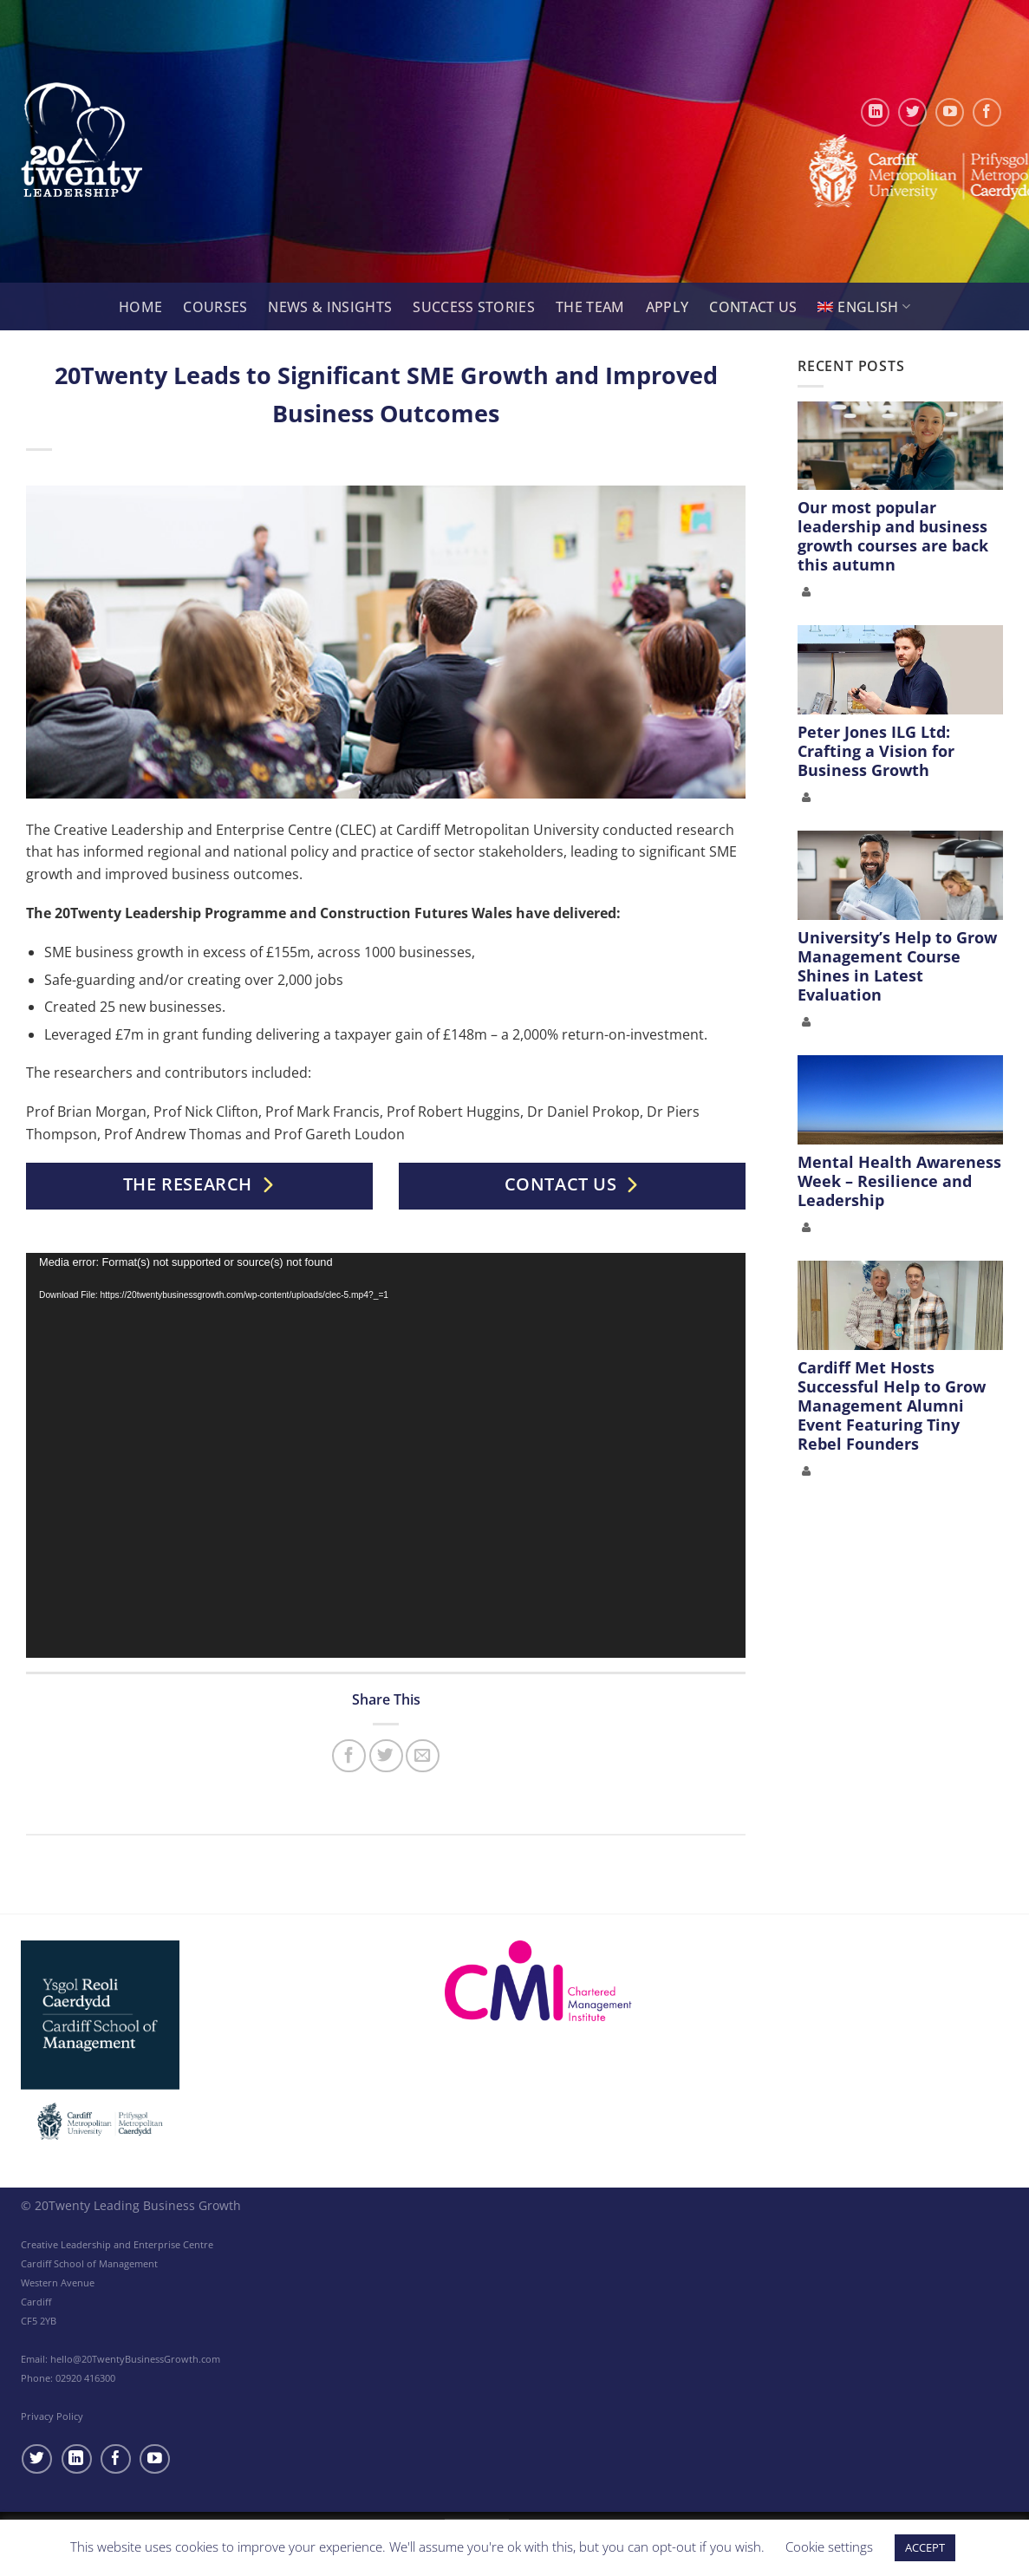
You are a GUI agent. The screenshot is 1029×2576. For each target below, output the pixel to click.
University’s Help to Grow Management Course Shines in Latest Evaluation (897, 966)
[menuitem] (864, 306)
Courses (215, 306)
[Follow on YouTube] (949, 112)
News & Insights (330, 306)
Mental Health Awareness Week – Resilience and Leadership (899, 1180)
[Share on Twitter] (386, 1756)
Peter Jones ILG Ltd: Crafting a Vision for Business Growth (876, 750)
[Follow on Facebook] (987, 112)
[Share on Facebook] (349, 1756)
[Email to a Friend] (423, 1756)
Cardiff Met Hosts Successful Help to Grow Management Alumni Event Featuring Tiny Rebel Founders (892, 1405)
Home (140, 306)
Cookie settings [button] (829, 2546)
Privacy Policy (52, 2416)
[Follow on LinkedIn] (875, 112)
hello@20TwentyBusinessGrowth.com (135, 2358)
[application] (386, 1455)
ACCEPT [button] (925, 2547)
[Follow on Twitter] (912, 112)
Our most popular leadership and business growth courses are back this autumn (893, 536)
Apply (667, 306)
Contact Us (753, 306)
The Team (590, 306)
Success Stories (474, 306)
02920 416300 (85, 2377)
